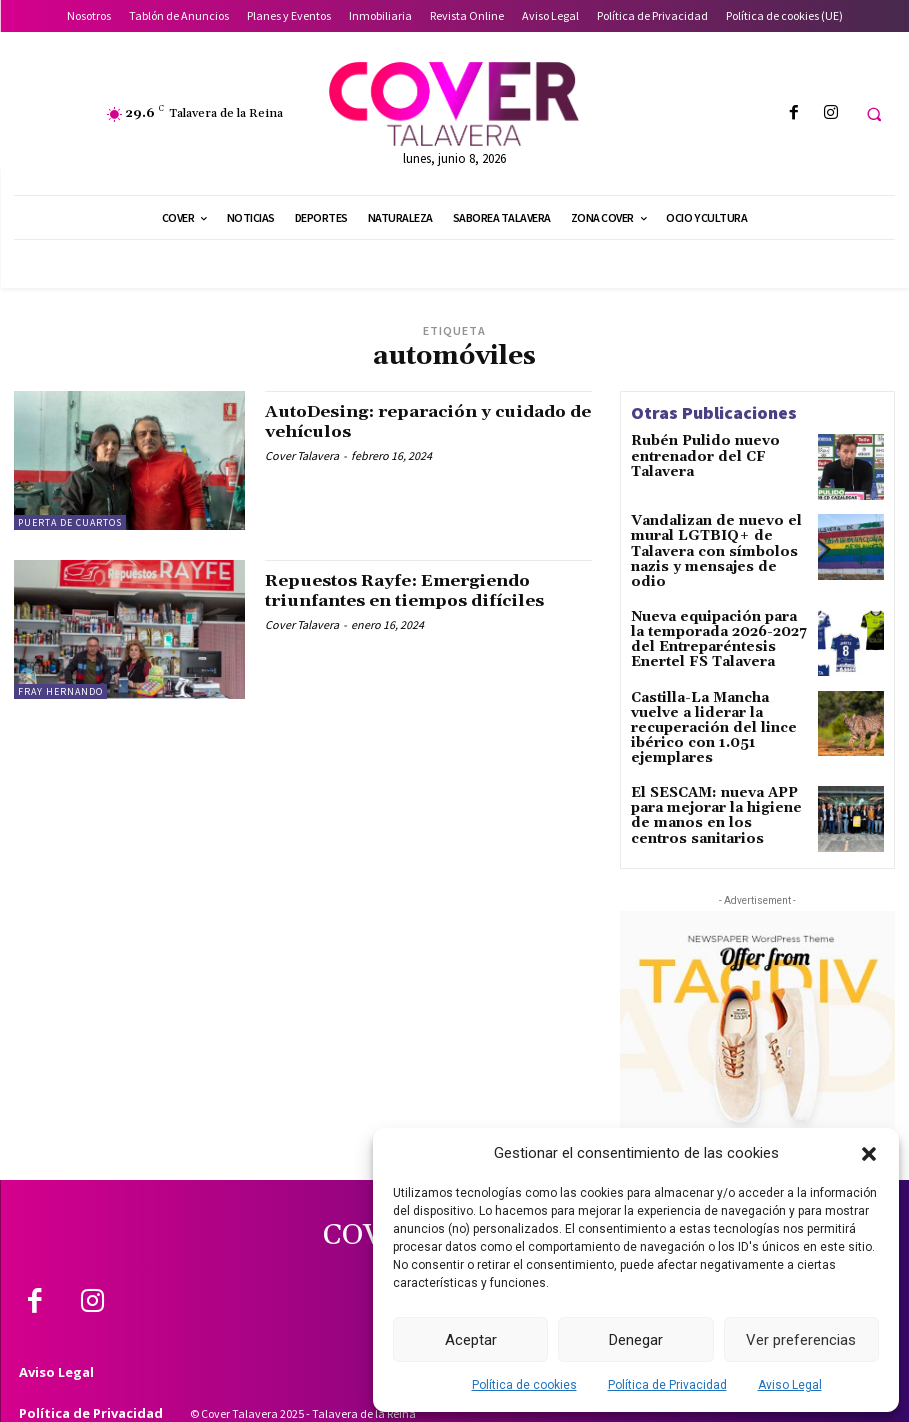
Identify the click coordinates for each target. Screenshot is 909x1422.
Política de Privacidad (667, 1385)
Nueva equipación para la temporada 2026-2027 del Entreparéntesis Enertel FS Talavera (716, 623)
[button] (869, 1154)
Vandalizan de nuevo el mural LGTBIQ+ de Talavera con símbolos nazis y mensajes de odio (710, 542)
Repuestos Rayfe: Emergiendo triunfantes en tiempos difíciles (419, 590)
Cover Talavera (302, 455)
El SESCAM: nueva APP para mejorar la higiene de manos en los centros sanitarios (714, 785)
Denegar (636, 1340)
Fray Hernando (60, 691)
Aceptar (471, 1340)
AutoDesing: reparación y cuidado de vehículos (389, 421)
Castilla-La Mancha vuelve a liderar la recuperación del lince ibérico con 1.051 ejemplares (715, 704)
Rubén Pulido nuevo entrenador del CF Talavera (718, 448)
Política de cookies (524, 1385)
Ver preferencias (801, 1340)
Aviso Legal (790, 1385)
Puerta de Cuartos (70, 522)
